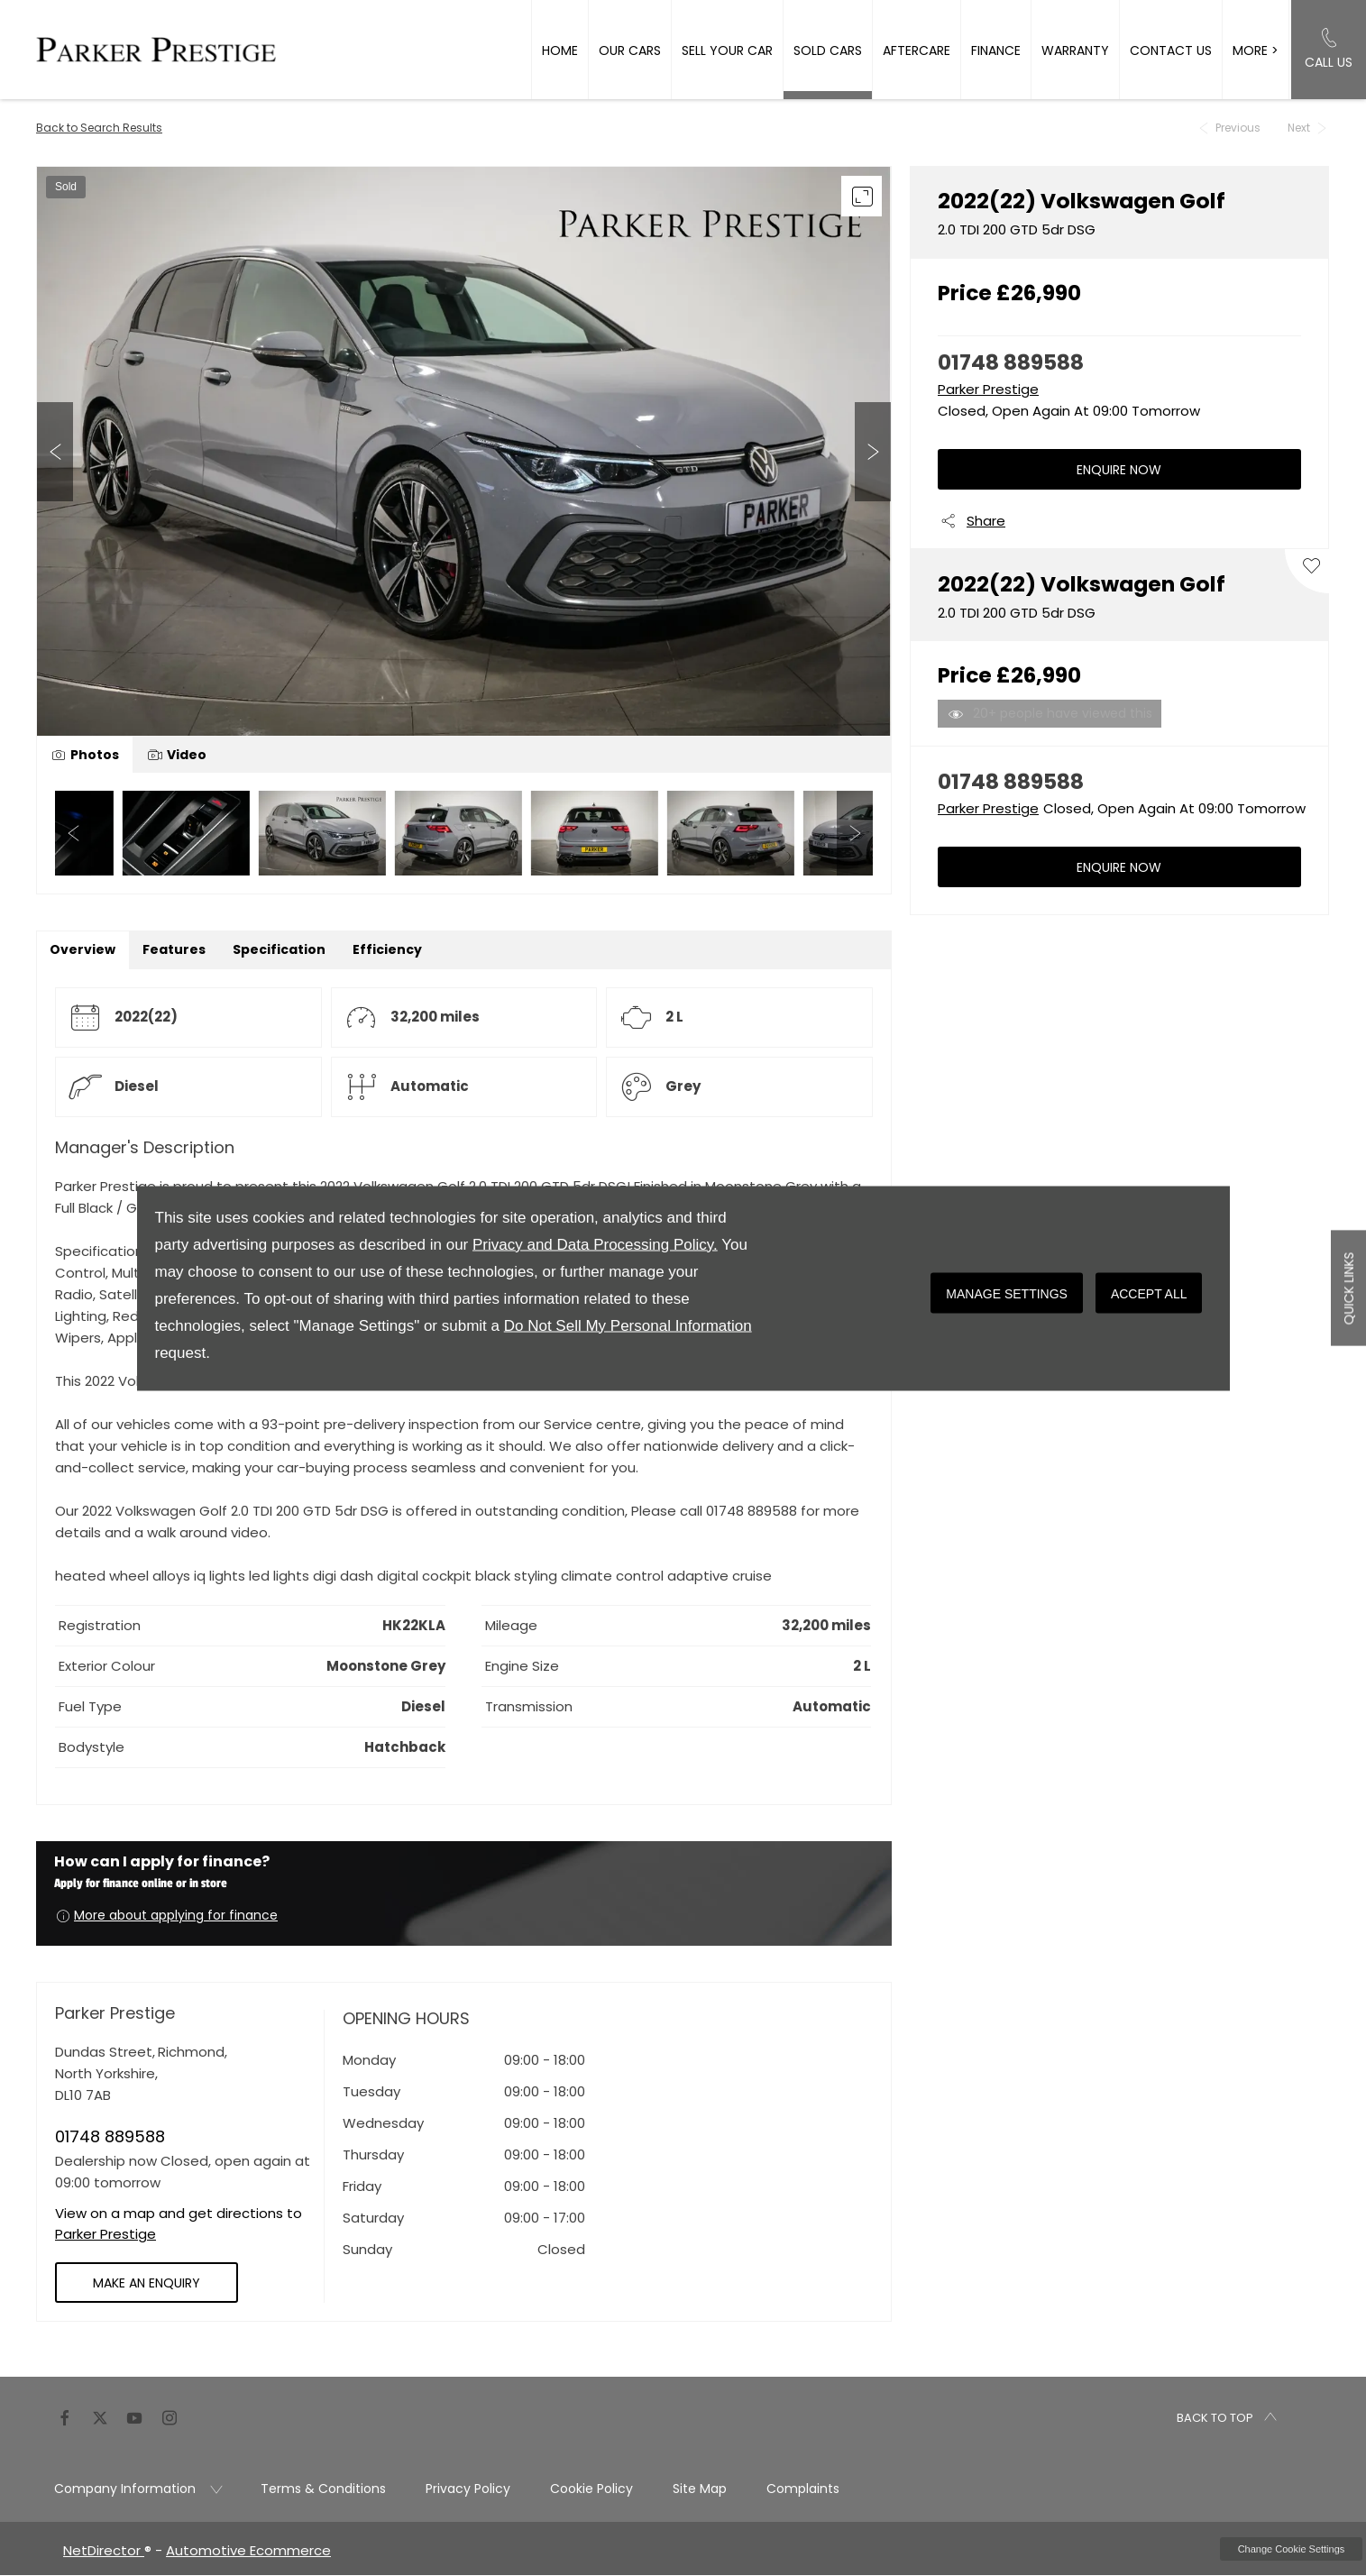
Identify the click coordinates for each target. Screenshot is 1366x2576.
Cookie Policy (591, 2489)
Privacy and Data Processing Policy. (595, 1243)
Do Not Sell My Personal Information (628, 1325)
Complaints (802, 2489)
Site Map (700, 2489)
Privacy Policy (468, 2489)
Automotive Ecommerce (248, 2550)
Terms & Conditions (323, 2489)
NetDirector (103, 2550)
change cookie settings (1291, 2549)
